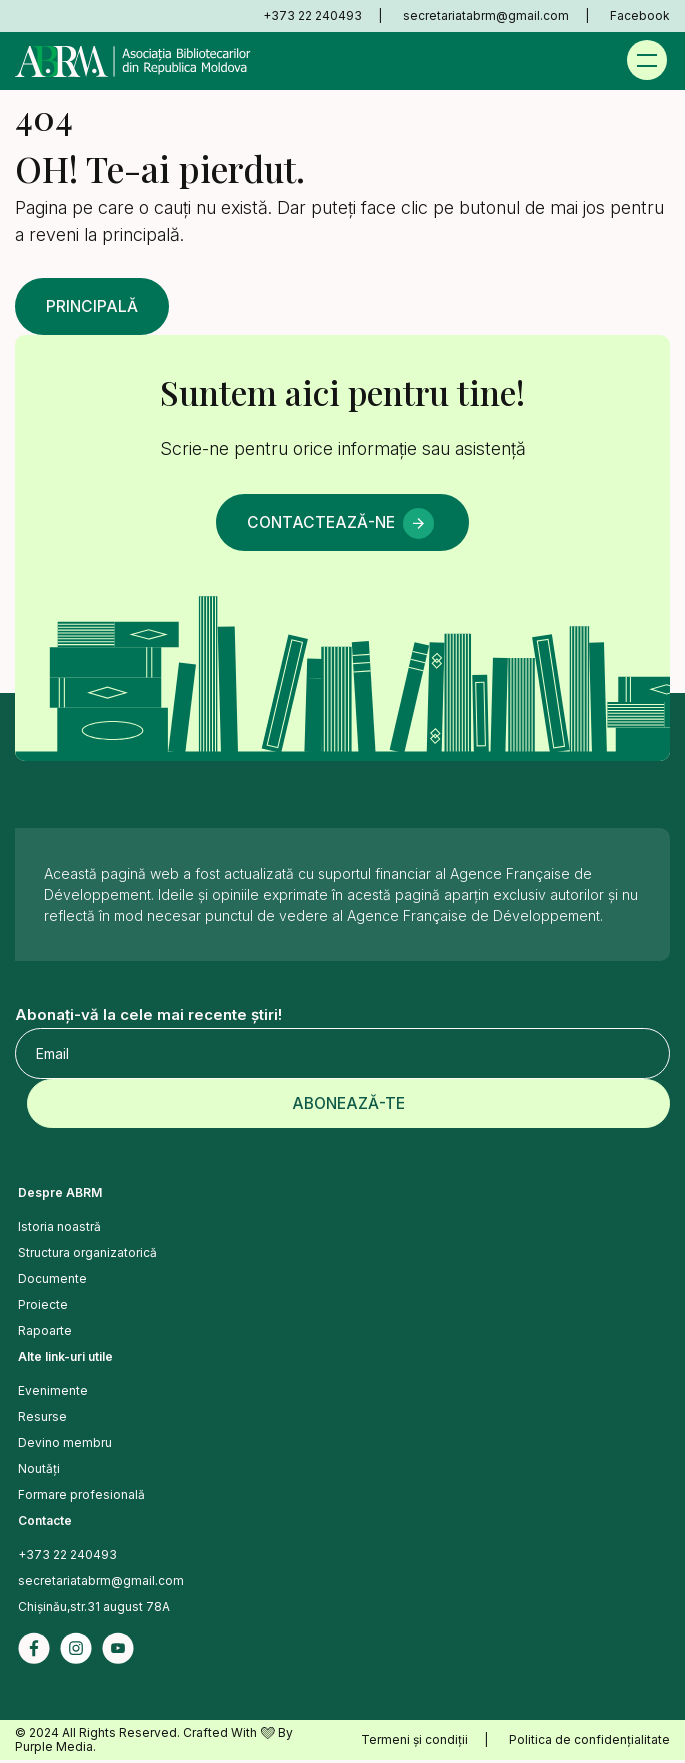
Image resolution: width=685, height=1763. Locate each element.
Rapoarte (45, 1333)
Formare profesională (81, 1497)
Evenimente (53, 1393)
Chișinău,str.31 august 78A (94, 1609)
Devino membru (65, 1445)
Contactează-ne (318, 524)
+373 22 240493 (312, 15)
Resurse (42, 1419)
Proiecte (43, 1307)
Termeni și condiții (414, 1742)
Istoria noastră (59, 1229)
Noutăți (39, 1471)
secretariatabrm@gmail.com (486, 15)
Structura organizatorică (87, 1255)
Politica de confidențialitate (589, 1742)
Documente (52, 1281)
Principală (95, 307)
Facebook (640, 15)
